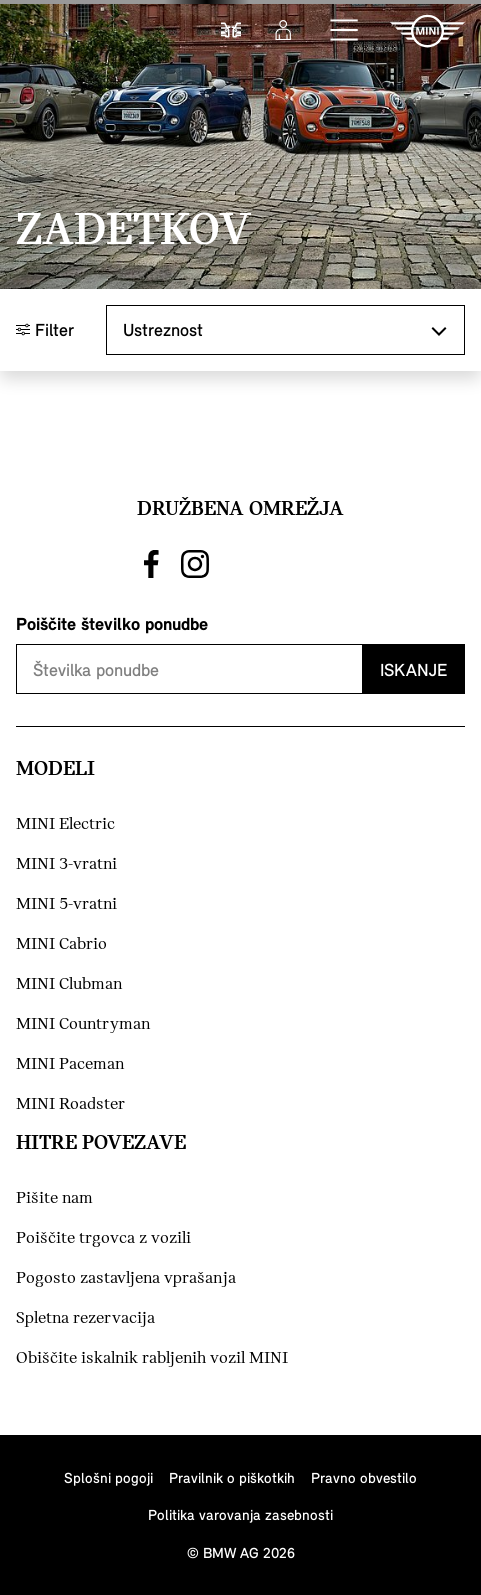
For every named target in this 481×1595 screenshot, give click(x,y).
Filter (45, 329)
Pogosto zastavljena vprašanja (126, 1278)
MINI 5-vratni (66, 904)
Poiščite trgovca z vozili (103, 1238)
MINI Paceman (70, 1064)
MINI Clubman (69, 984)
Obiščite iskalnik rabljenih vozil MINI (152, 1358)
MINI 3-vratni (66, 864)
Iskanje (413, 669)
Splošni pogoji (108, 1477)
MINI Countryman (83, 1024)
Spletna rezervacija (85, 1318)
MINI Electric (65, 824)
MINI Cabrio (61, 944)
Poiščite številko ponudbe (112, 623)
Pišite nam (54, 1198)
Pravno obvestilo (364, 1477)
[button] (345, 31)
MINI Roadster (70, 1104)
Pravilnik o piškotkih (232, 1477)
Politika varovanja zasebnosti (240, 1514)
